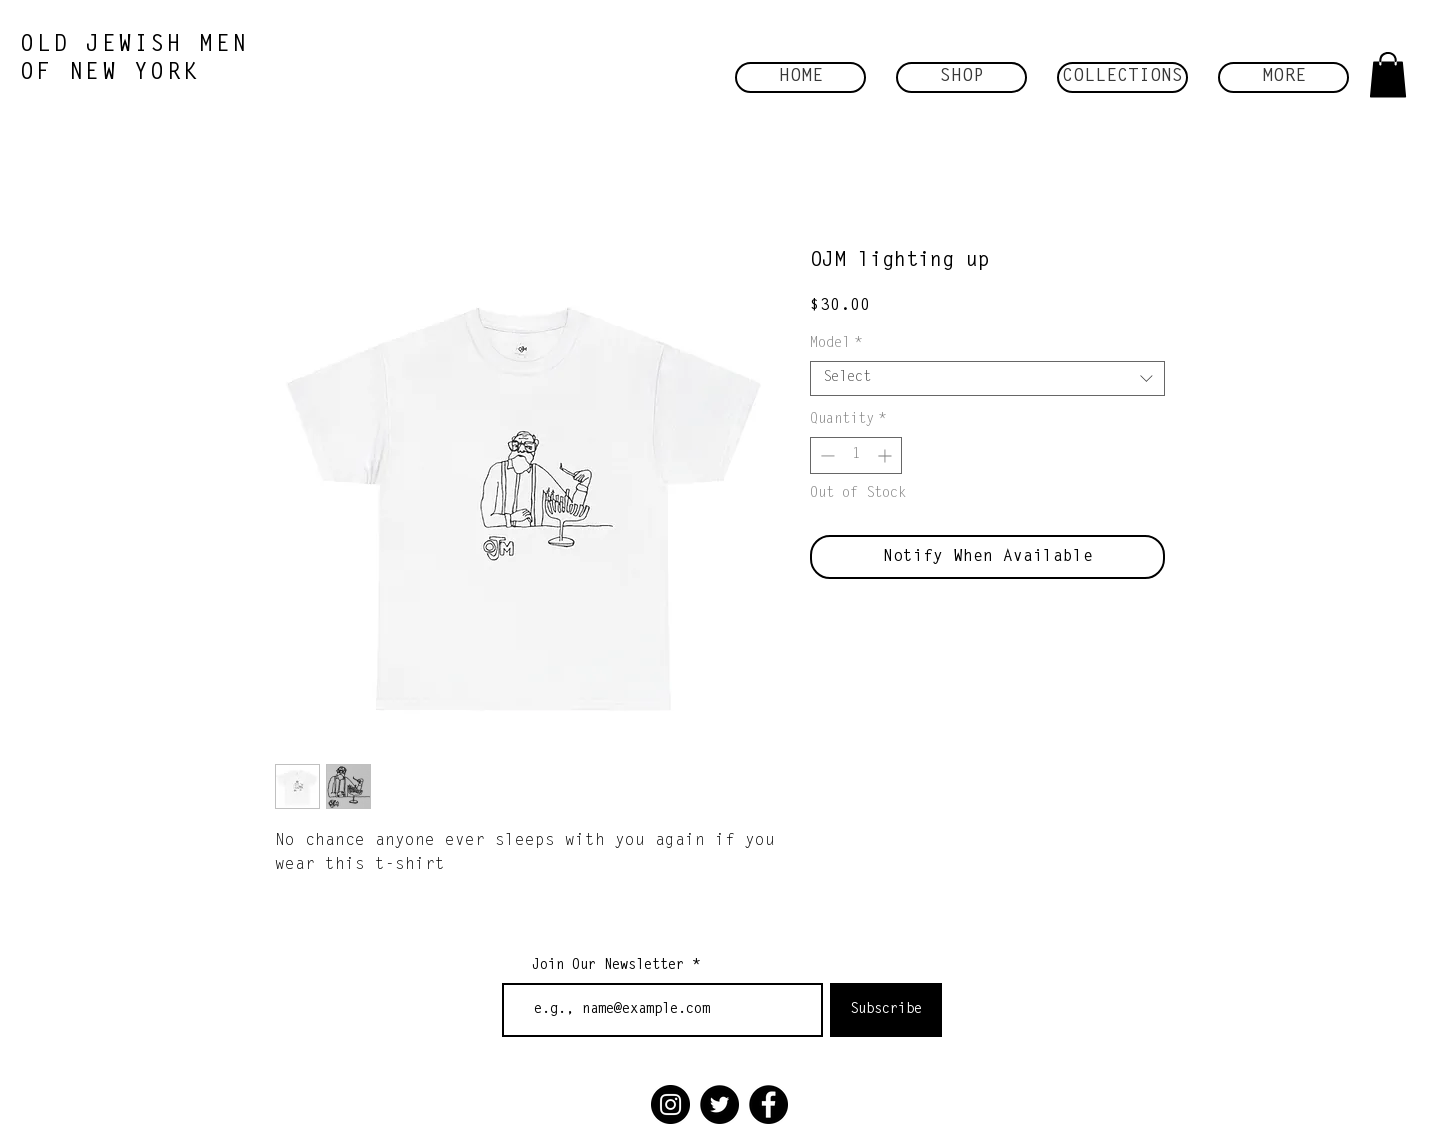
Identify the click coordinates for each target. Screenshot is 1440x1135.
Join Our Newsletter (608, 966)
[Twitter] (719, 1104)
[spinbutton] (856, 455)
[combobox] (987, 378)
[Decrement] (825, 455)
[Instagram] (670, 1104)
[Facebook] (768, 1104)
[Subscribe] (886, 1010)
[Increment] (886, 455)
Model (836, 344)
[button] (961, 77)
